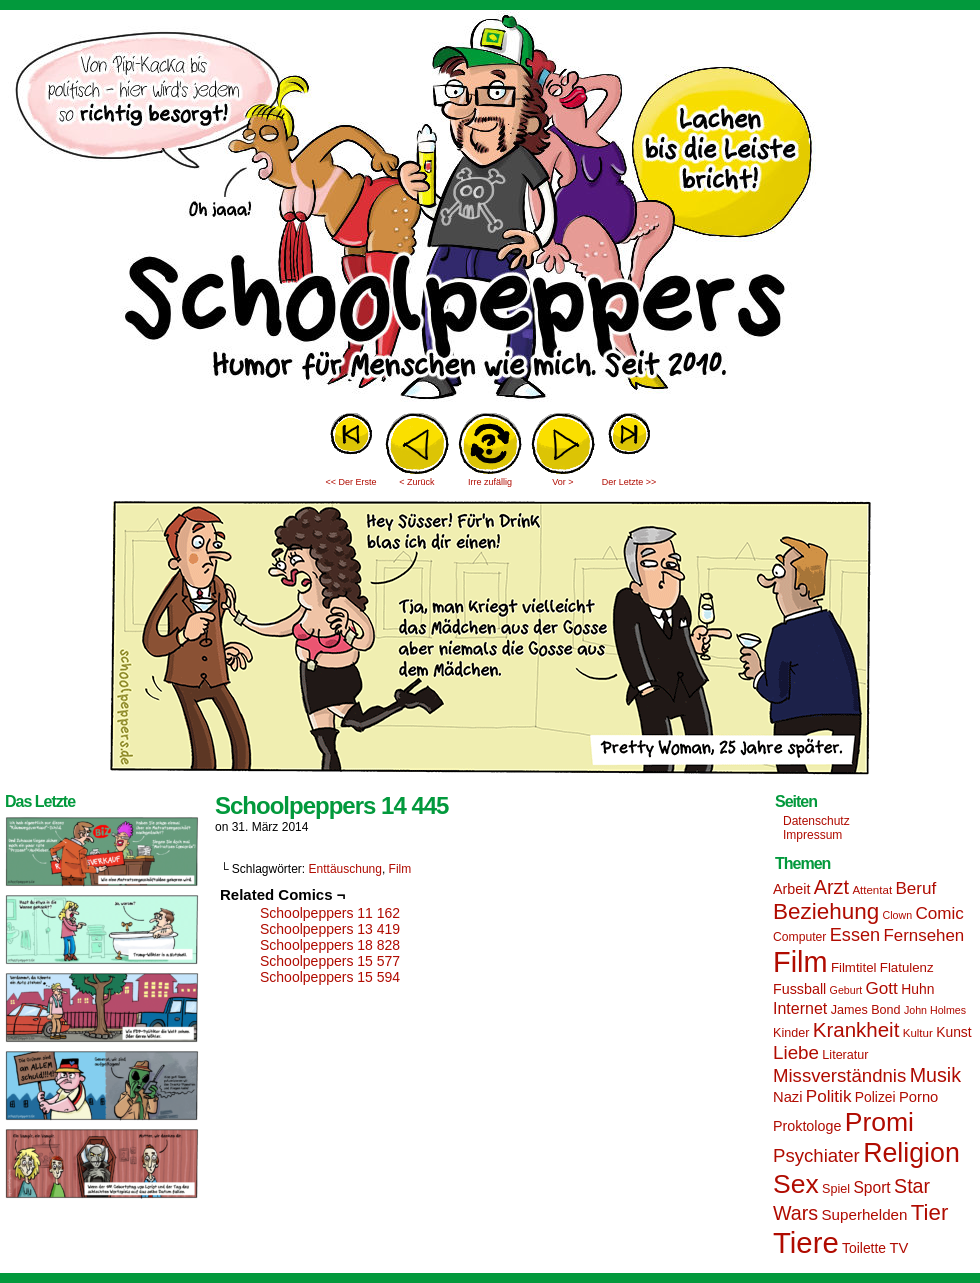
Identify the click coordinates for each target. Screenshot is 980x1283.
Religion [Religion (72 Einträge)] (911, 1153)
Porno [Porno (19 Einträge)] (918, 1097)
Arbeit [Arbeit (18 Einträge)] (791, 889)
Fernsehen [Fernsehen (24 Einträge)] (924, 935)
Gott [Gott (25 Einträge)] (882, 988)
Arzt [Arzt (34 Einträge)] (831, 887)
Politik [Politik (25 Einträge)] (829, 1096)
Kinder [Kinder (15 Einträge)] (791, 1033)
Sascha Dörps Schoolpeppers (490, 210)
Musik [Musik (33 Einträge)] (935, 1075)
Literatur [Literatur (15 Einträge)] (845, 1055)
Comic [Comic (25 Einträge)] (939, 913)
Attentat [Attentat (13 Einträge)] (872, 890)
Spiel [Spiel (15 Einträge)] (836, 1189)
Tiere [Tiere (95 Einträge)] (806, 1242)
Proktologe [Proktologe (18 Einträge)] (807, 1126)
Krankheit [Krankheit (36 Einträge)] (856, 1029)
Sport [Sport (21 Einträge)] (871, 1187)
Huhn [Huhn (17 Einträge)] (917, 989)
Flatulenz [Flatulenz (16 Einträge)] (907, 967)
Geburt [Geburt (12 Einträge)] (846, 990)
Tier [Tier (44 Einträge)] (930, 1212)
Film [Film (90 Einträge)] (800, 962)
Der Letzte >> (629, 482)
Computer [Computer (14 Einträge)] (799, 937)
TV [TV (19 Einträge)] (898, 1248)
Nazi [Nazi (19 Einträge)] (787, 1097)
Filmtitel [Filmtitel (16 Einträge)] (854, 967)
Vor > (562, 482)
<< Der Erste (350, 482)
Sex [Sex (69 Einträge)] (796, 1184)
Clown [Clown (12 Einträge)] (897, 915)
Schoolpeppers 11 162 (330, 913)
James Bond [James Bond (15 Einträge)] (866, 1010)
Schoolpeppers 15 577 (330, 961)
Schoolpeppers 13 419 (330, 929)
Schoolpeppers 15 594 (330, 977)
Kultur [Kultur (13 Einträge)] (918, 1033)
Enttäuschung (345, 869)
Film (400, 869)
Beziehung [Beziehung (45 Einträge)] (826, 911)
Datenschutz (816, 821)
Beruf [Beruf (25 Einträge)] (915, 888)
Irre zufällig (490, 482)
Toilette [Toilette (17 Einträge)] (864, 1248)
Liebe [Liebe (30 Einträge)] (796, 1052)
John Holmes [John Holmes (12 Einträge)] (935, 1010)
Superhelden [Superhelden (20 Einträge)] (864, 1214)
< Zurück (416, 482)
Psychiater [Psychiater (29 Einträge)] (816, 1155)
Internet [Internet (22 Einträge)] (800, 1008)
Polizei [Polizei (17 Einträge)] (875, 1097)
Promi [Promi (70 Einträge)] (879, 1122)
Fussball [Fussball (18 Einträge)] (799, 989)
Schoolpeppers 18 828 (330, 945)
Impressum (812, 835)
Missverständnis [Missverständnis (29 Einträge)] (839, 1075)
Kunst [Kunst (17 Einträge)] (953, 1032)
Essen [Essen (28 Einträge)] (855, 935)
